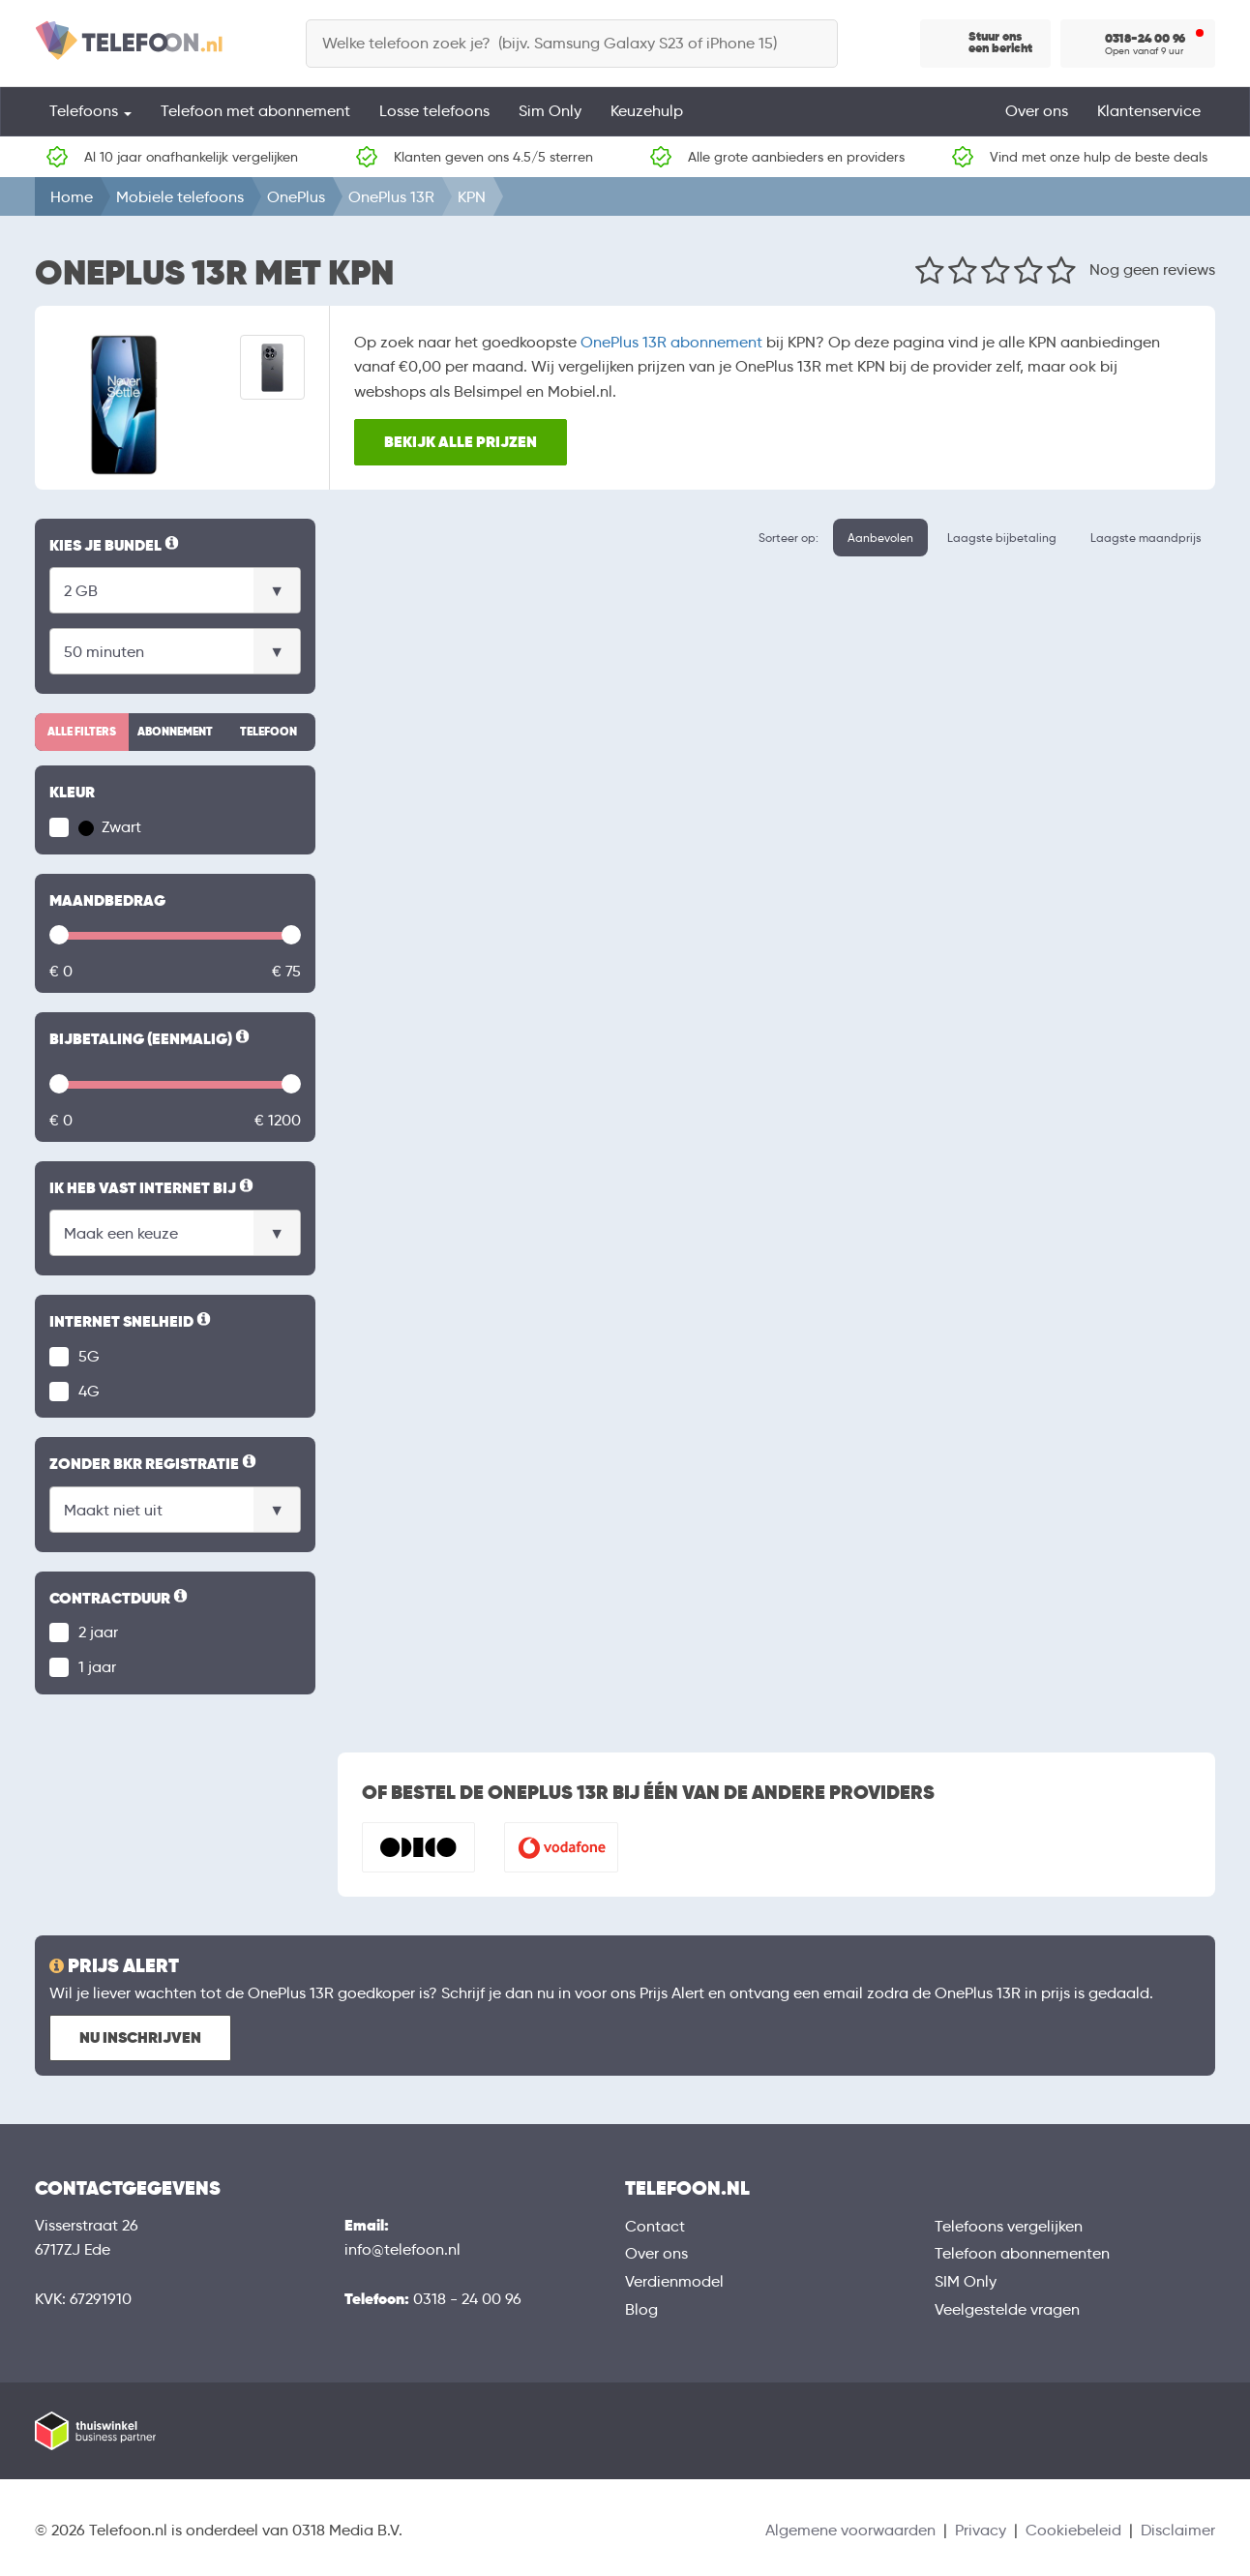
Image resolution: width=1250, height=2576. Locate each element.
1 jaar (97, 1667)
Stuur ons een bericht (1000, 42)
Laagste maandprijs (1145, 537)
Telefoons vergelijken (1009, 2226)
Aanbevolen (880, 537)
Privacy (980, 2530)
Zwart (109, 827)
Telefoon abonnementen (1022, 2253)
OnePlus (296, 197)
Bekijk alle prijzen (460, 442)
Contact (655, 2226)
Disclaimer (1178, 2530)
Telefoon (268, 731)
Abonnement (175, 731)
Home (71, 197)
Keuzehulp (646, 111)
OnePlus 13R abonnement (671, 342)
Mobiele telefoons (180, 197)
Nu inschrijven (140, 2037)
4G (89, 1391)
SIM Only (966, 2281)
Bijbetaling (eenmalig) (151, 1039)
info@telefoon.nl (402, 2249)
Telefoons (90, 111)
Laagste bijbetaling (1002, 537)
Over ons (1036, 111)
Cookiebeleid (1073, 2530)
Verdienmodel (674, 2281)
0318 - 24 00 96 (467, 2299)
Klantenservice (1149, 111)
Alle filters (81, 731)
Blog (641, 2309)
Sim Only (550, 111)
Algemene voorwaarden (850, 2530)
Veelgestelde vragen (1007, 2309)
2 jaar (98, 1632)
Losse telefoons (434, 111)
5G (89, 1356)
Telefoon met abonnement (255, 111)
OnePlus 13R (391, 197)
